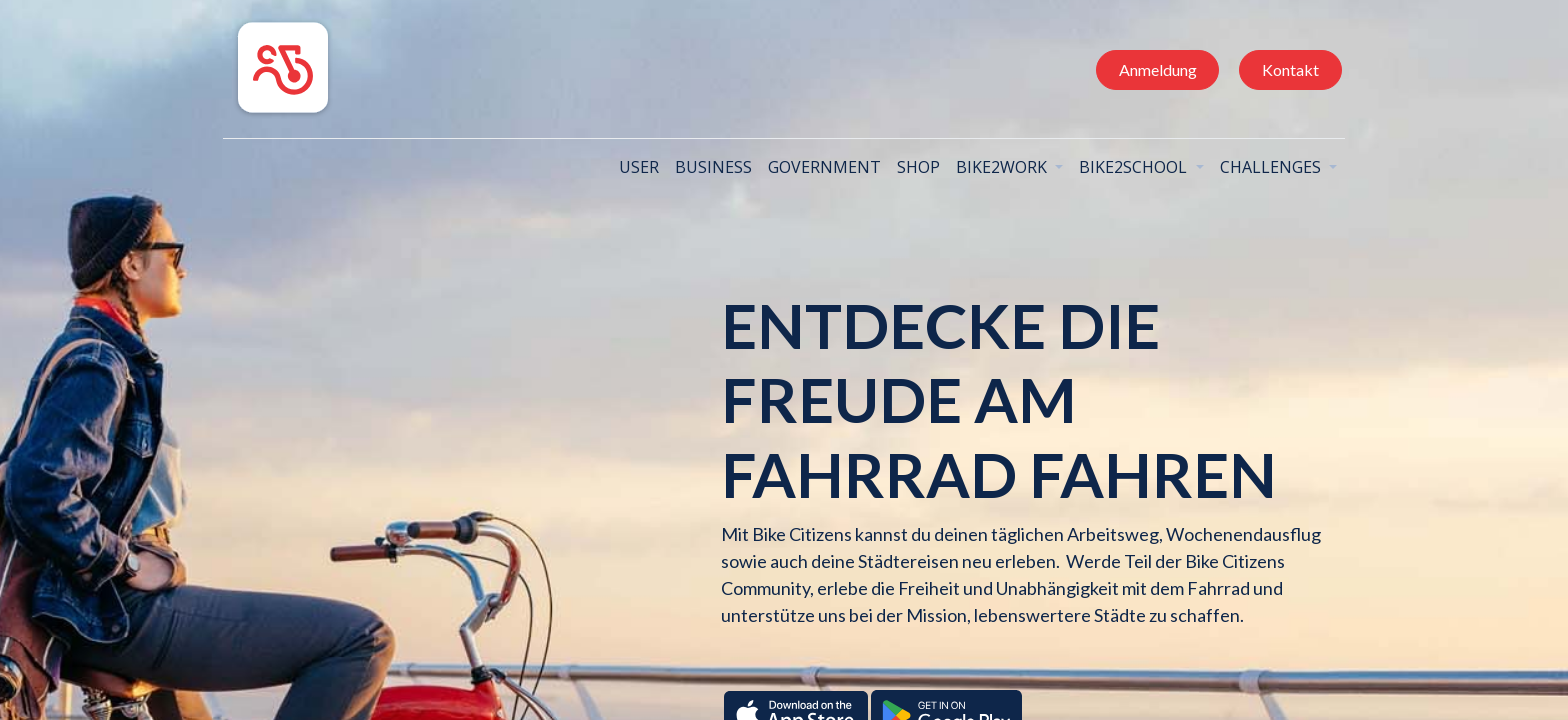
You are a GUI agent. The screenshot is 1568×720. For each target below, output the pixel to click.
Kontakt (1284, 69)
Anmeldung (1152, 69)
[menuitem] (634, 167)
